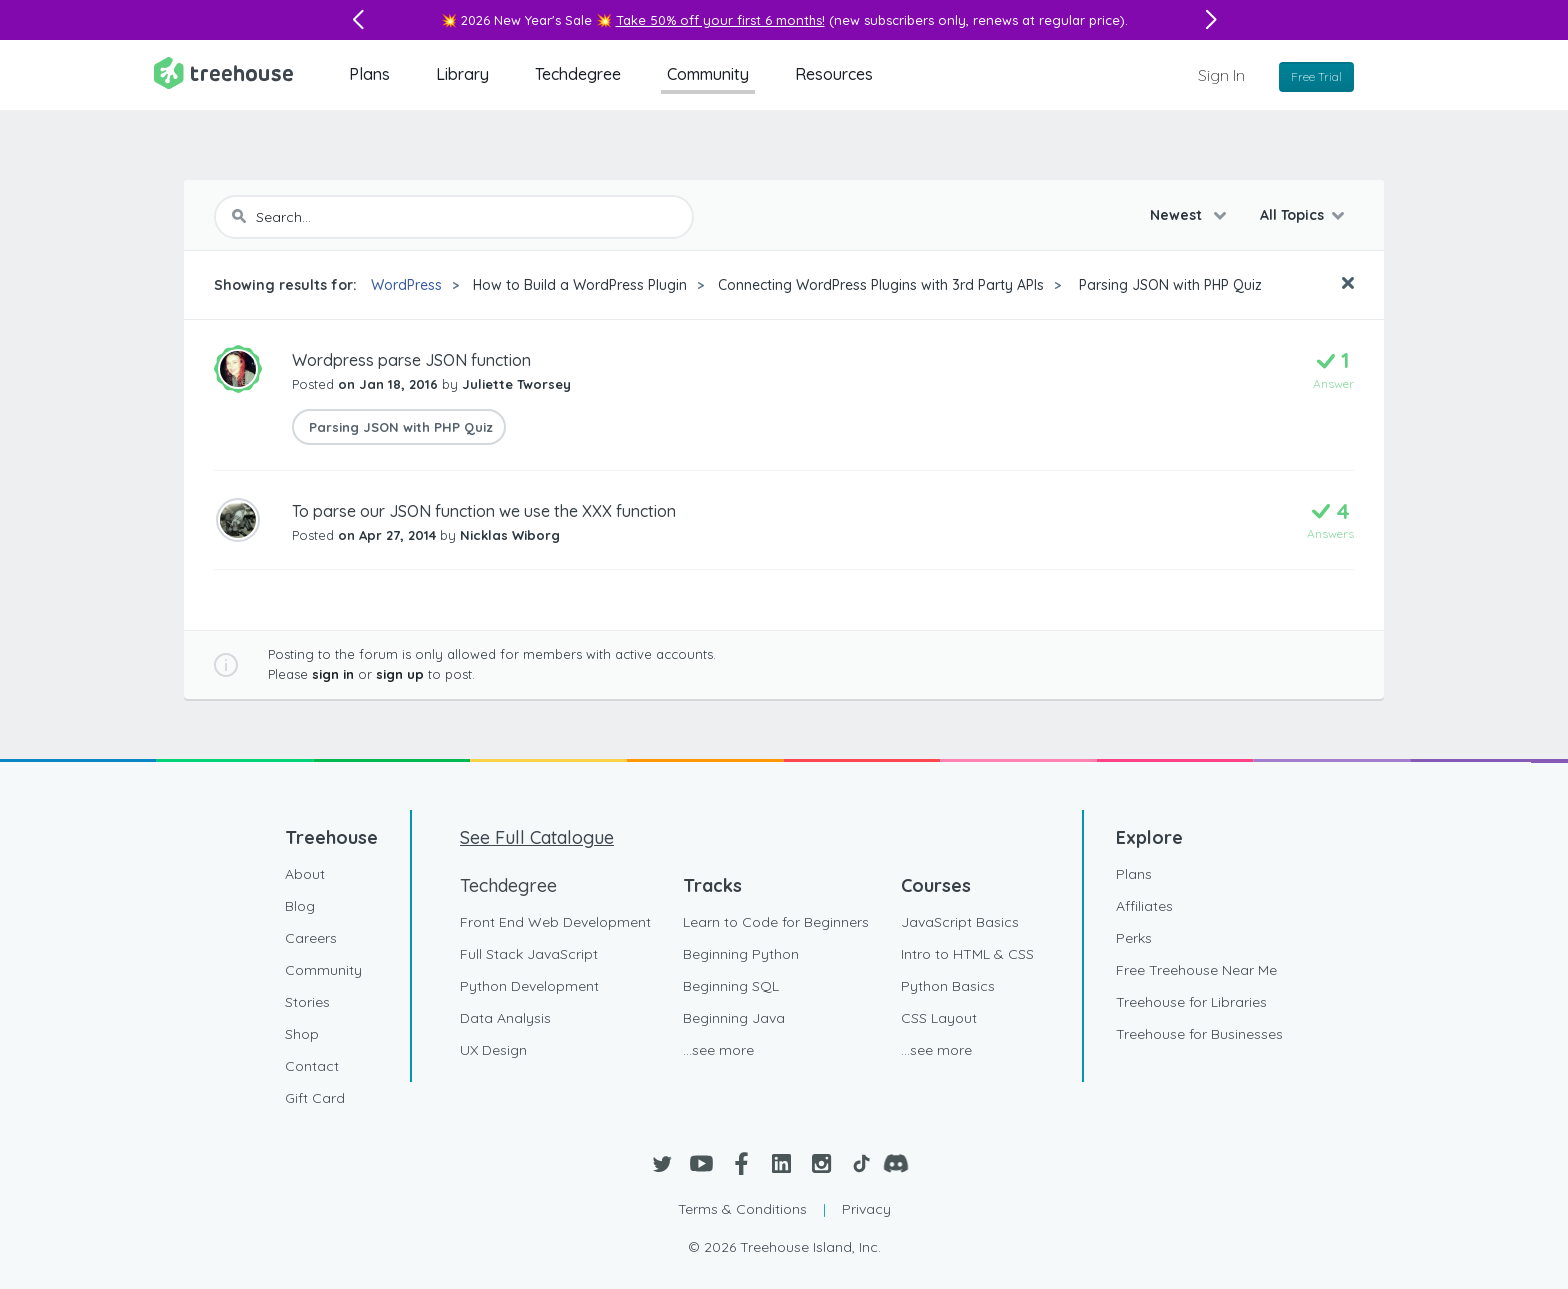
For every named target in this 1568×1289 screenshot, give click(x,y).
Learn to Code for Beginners (776, 922)
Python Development (529, 986)
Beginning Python (741, 954)
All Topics (1292, 215)
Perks (1134, 938)
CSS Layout (939, 1018)
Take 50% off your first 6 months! (720, 20)
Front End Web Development (555, 922)
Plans (369, 74)
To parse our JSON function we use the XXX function (484, 511)
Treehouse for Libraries (1191, 1002)
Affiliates (1144, 906)
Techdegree (578, 74)
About (305, 874)
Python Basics (948, 986)
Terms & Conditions (742, 1209)
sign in (333, 674)
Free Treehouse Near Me (1196, 970)
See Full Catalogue (537, 837)
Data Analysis (505, 1018)
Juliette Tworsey (516, 384)
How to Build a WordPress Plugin (580, 285)
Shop (302, 1034)
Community (708, 74)
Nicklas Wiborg (510, 535)
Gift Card (315, 1098)
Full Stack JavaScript (529, 954)
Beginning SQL (731, 986)
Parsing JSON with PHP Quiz (1168, 285)
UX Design (493, 1050)
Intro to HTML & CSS (967, 954)
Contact (312, 1066)
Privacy (866, 1209)
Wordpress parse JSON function (411, 360)
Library (462, 74)
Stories (307, 1002)
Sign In (1221, 75)
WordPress (406, 285)
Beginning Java (734, 1018)
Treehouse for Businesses (1199, 1034)
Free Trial (1316, 76)
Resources (834, 74)
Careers (311, 938)
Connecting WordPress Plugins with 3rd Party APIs (881, 285)
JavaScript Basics (960, 922)
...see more (718, 1050)
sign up (400, 674)
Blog (300, 906)
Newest (1178, 215)
